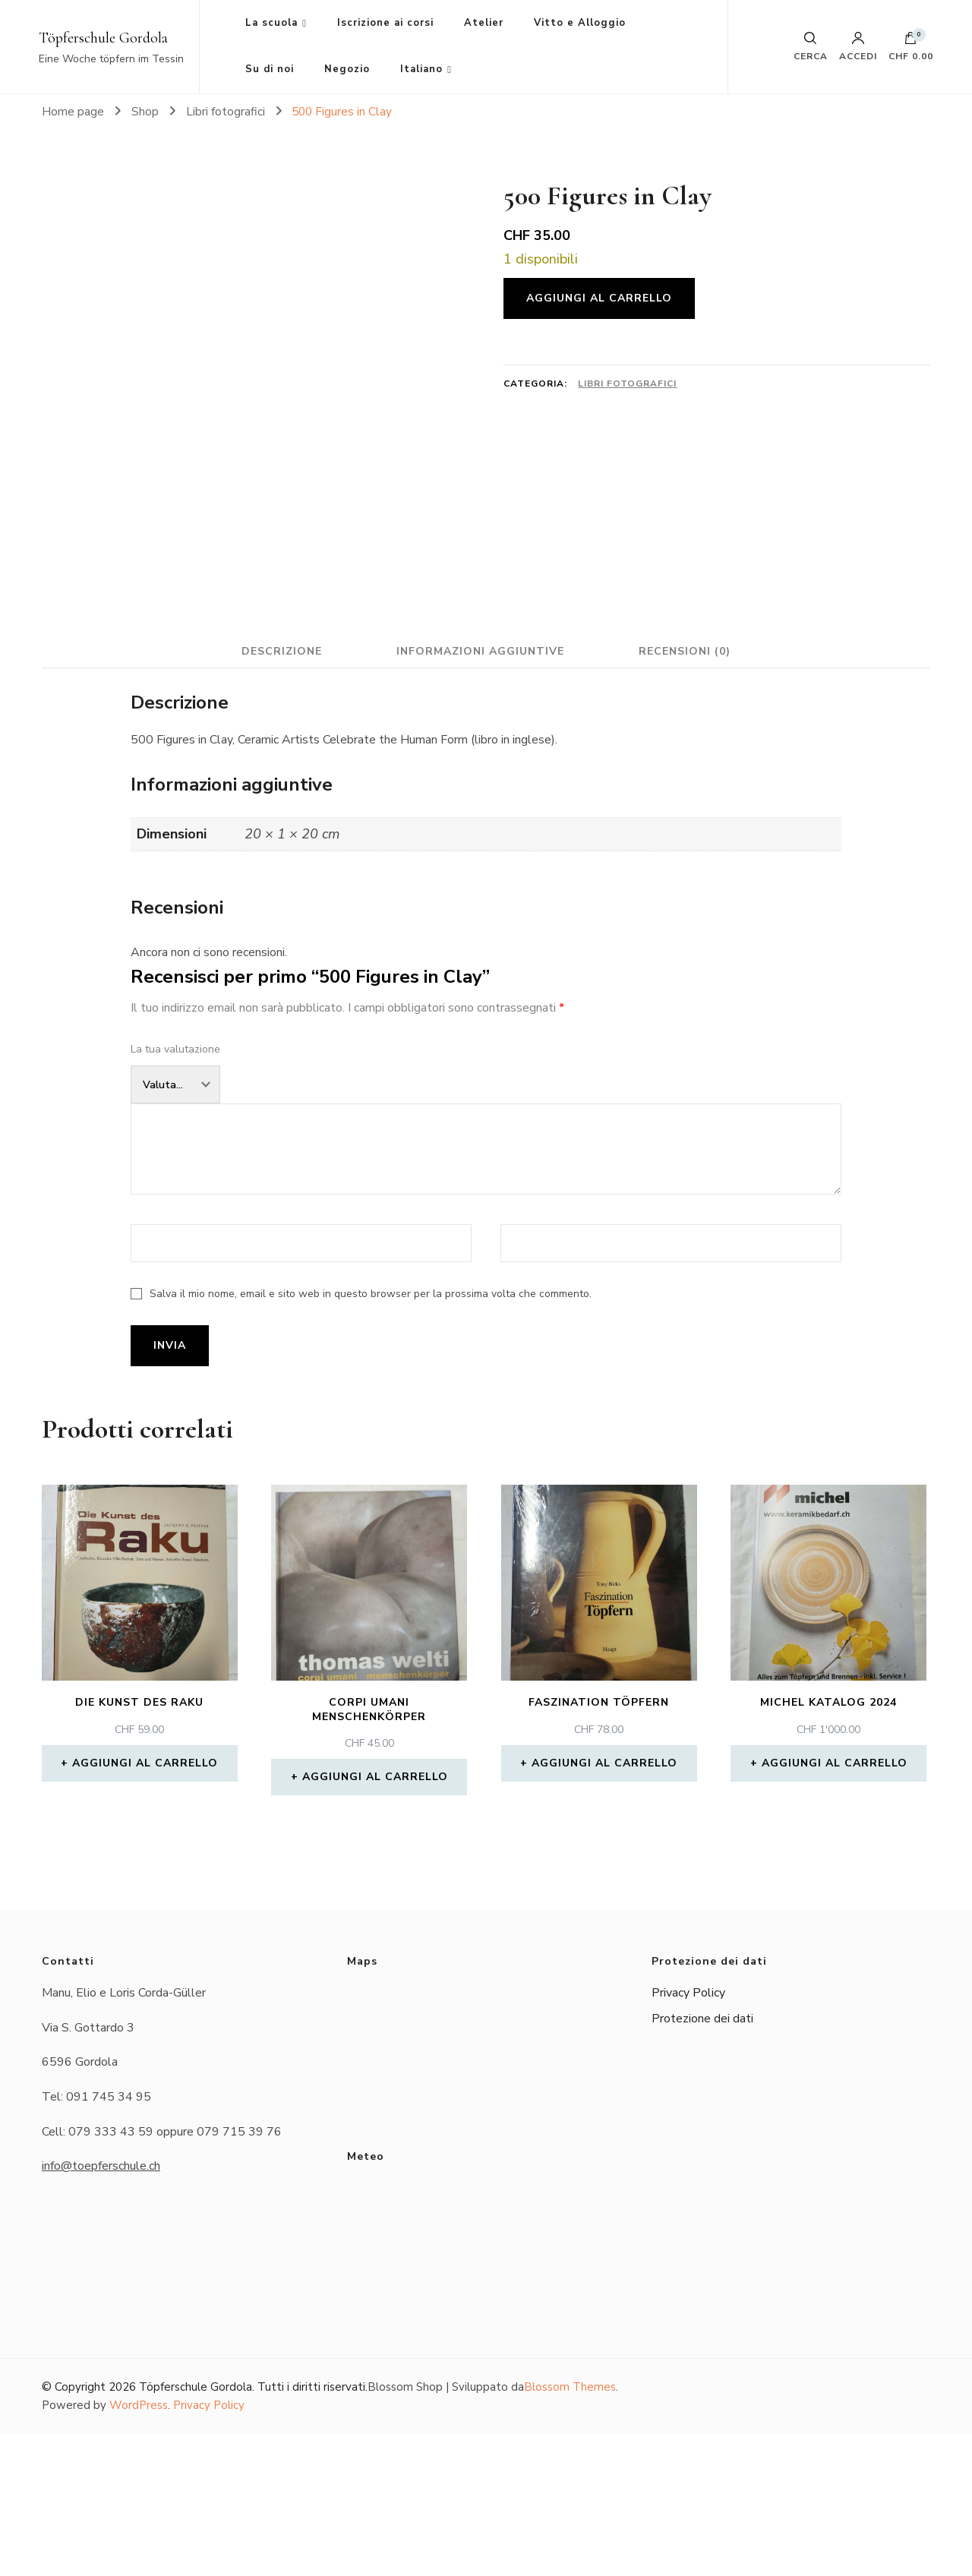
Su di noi (269, 69)
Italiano (421, 69)
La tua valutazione (175, 1191)
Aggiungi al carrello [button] (145, 1905)
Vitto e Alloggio (580, 23)
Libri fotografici (627, 383)
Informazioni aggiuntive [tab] (480, 793)
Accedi (858, 46)
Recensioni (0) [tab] (690, 793)
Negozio (347, 69)
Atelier (483, 23)
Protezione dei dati (702, 2160)
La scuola (271, 23)
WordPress (138, 2547)
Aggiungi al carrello (599, 298)
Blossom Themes (570, 2529)
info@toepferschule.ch (101, 2308)
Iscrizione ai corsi (385, 23)
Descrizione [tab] (276, 793)
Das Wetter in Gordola (486, 2378)
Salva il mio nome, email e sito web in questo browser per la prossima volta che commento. (371, 1435)
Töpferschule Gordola (103, 38)
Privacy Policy (688, 2134)
